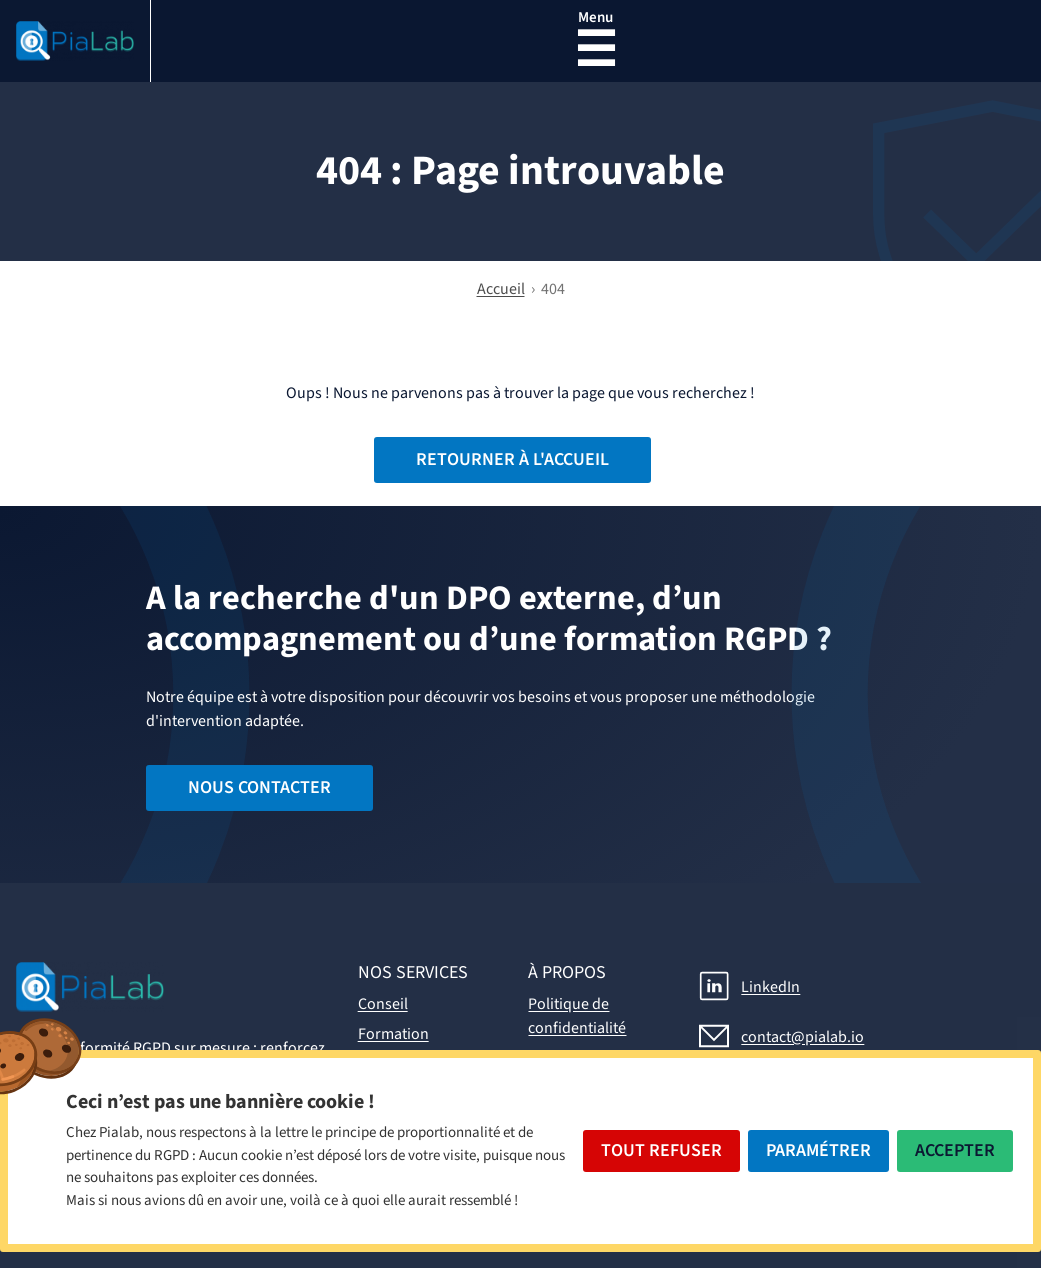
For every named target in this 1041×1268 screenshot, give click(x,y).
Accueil (501, 289)
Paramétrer (818, 1150)
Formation (393, 1034)
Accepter (955, 1150)
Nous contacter (259, 787)
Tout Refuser (661, 1150)
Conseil (383, 1004)
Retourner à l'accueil (512, 459)
